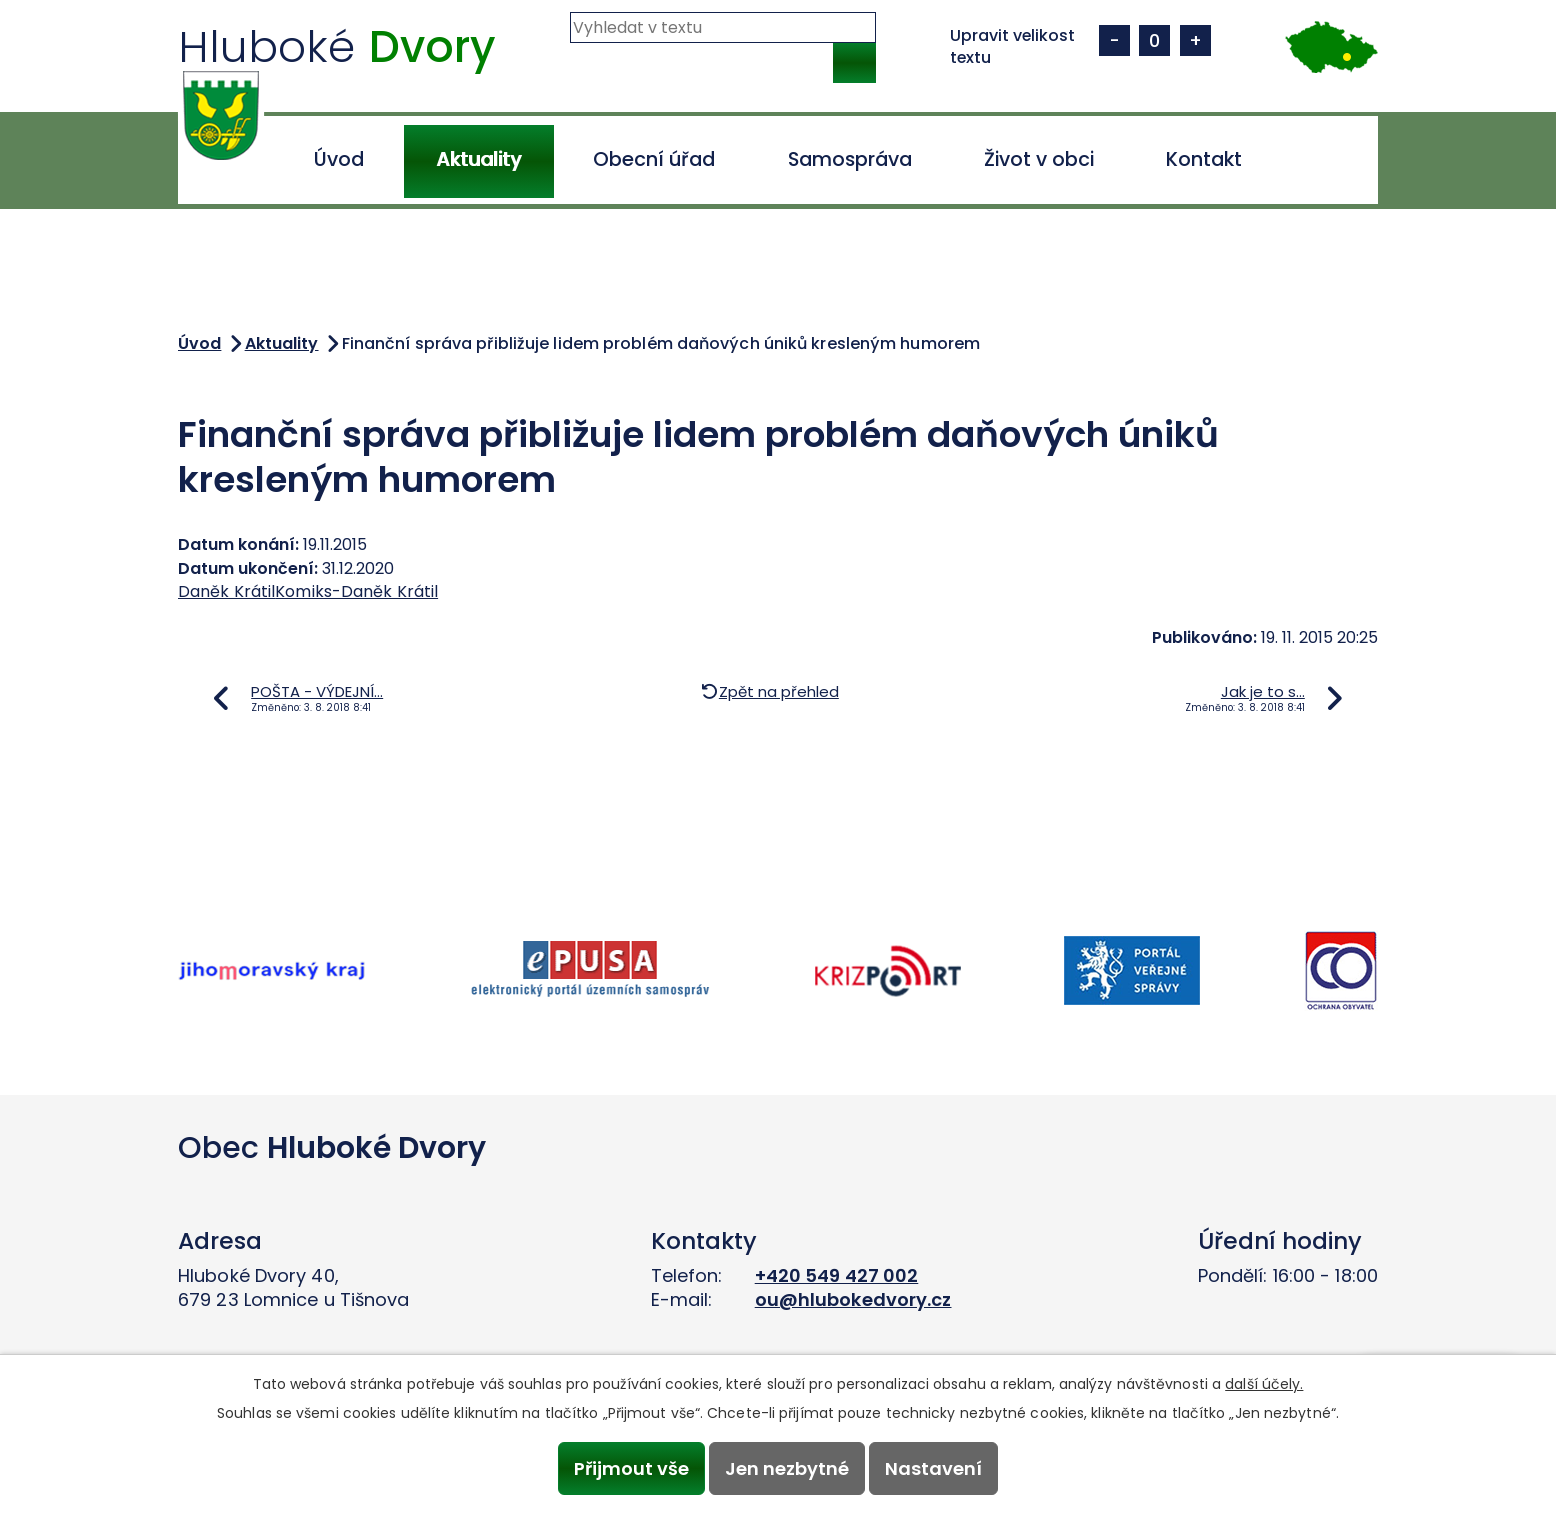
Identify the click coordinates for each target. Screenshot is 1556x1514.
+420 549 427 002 (837, 1275)
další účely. (1264, 1384)
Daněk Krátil (226, 591)
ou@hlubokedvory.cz (853, 1299)
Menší (1114, 40)
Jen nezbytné (787, 1468)
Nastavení (934, 1468)
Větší (1195, 40)
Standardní (1154, 40)
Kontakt (1204, 159)
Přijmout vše (630, 1468)
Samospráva (850, 159)
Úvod (339, 159)
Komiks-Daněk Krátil (356, 591)
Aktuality (478, 159)
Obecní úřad (654, 159)
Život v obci (1039, 159)
